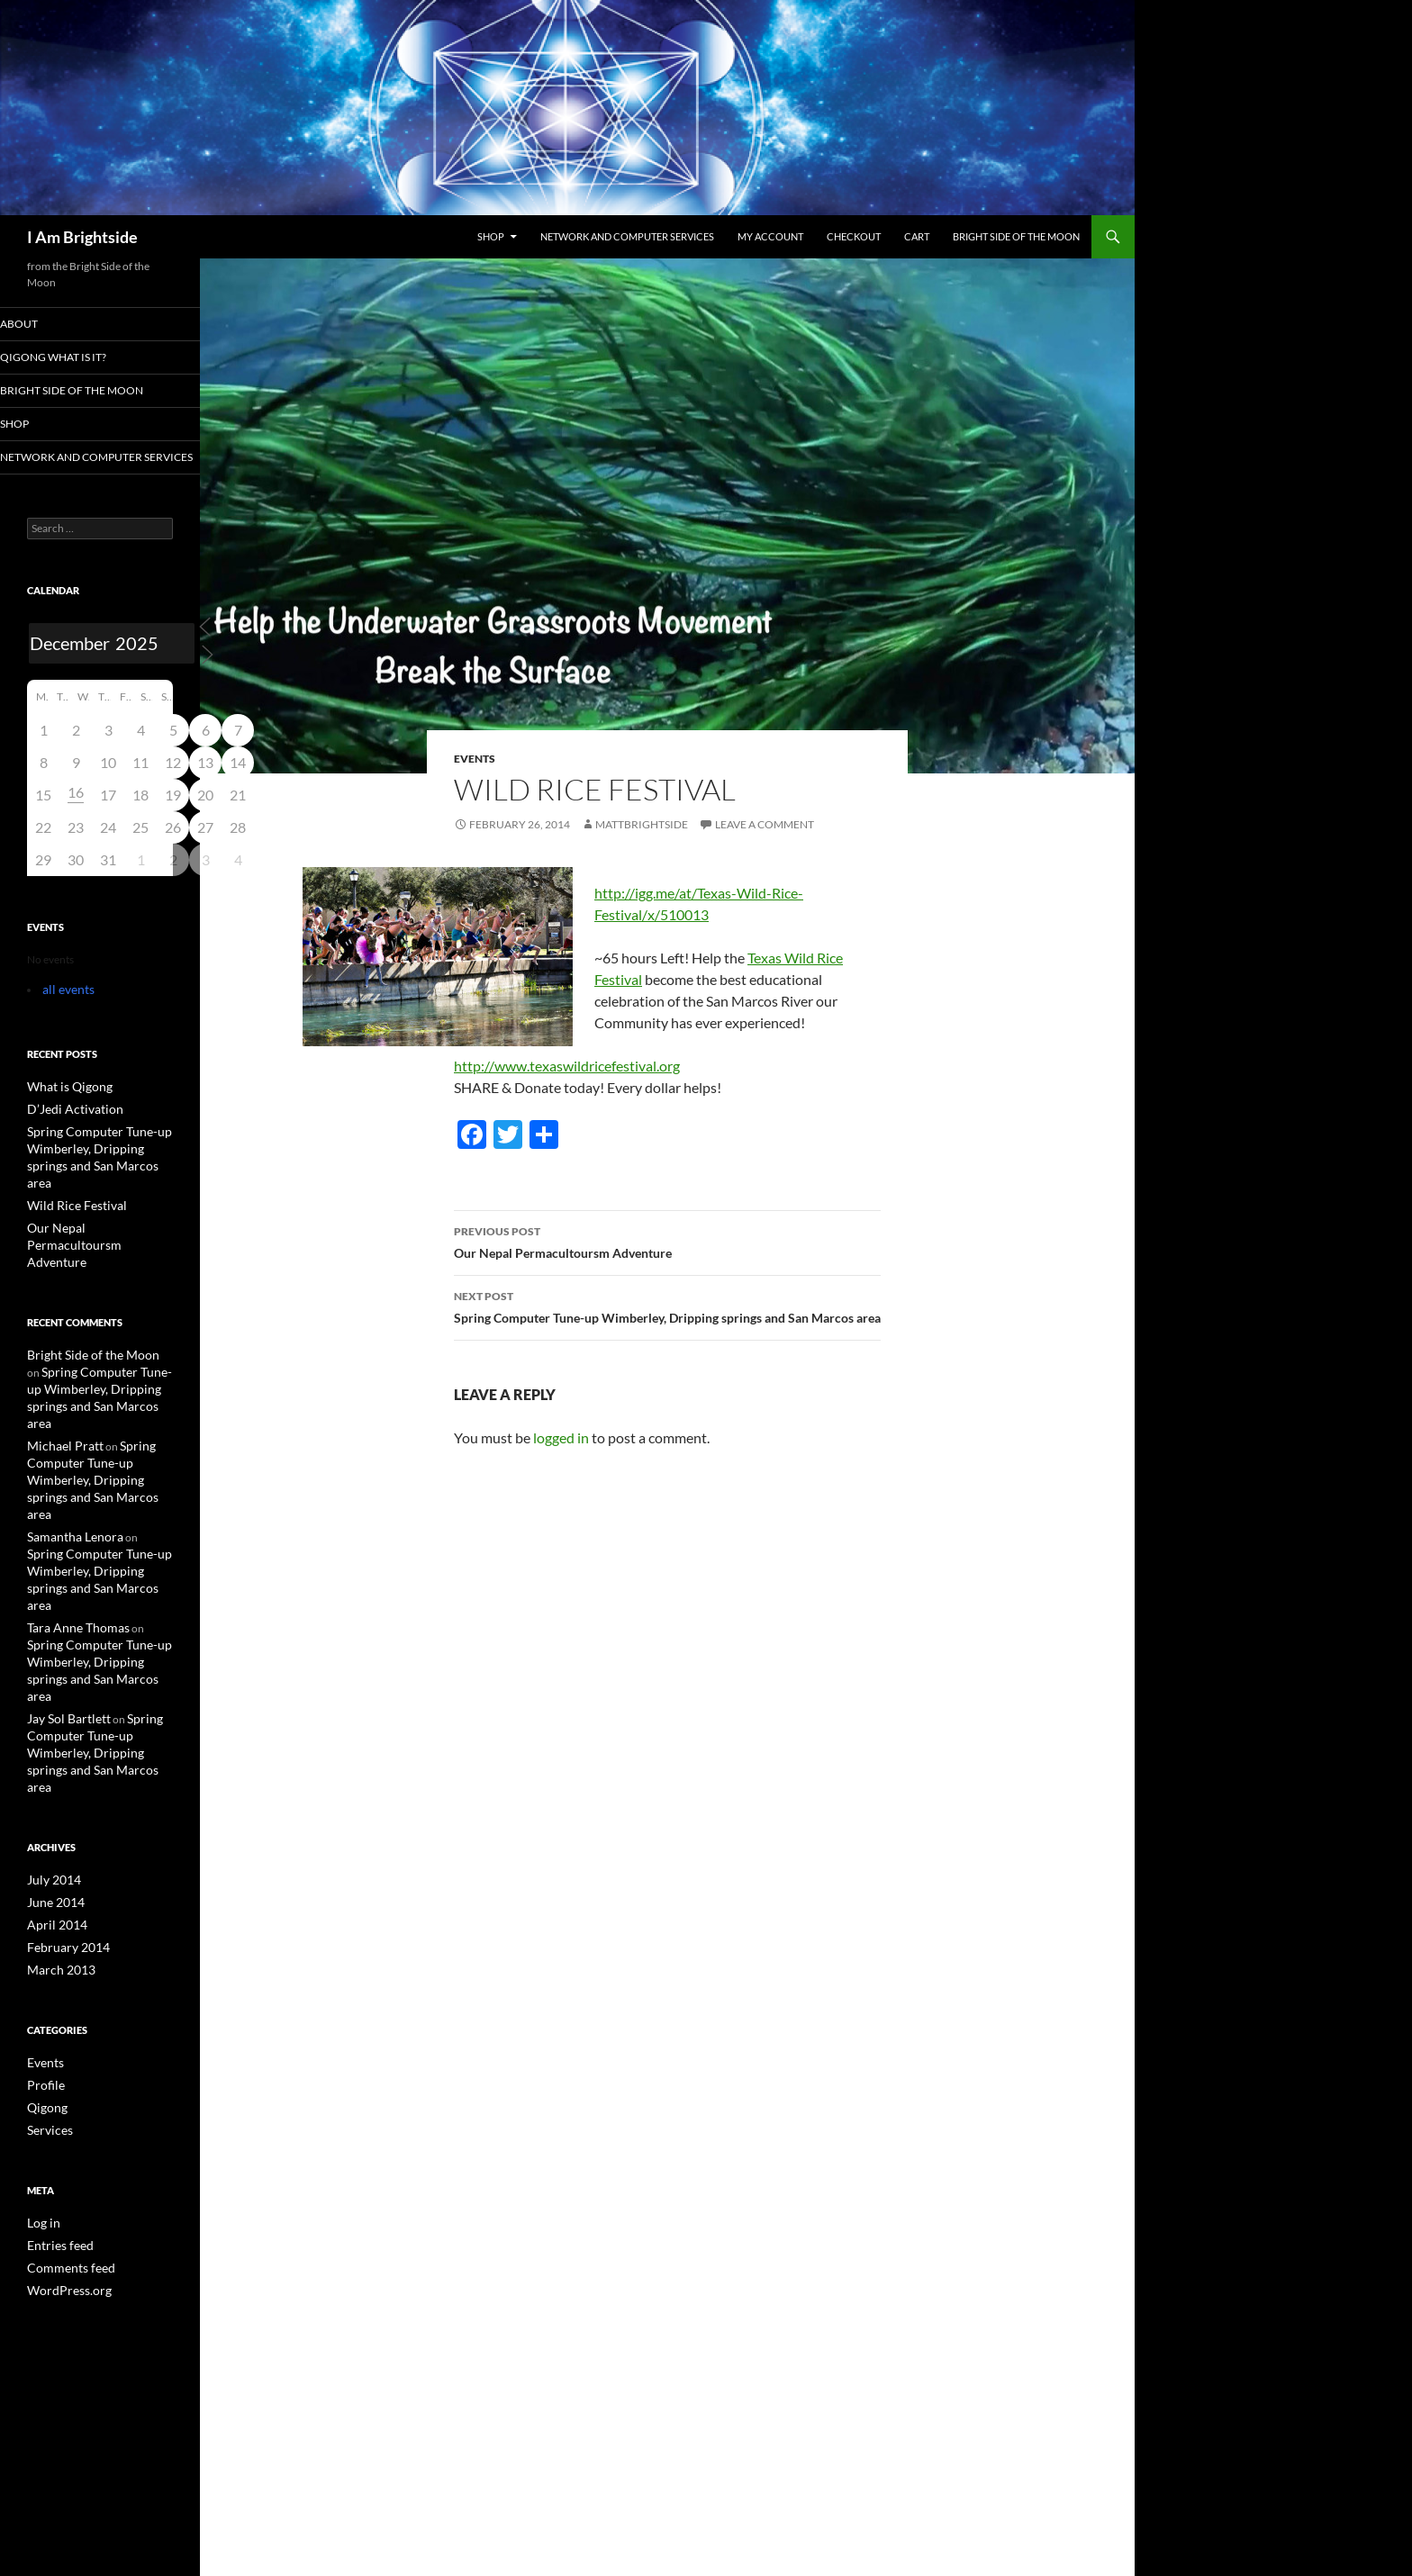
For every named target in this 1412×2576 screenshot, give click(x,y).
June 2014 (52, 1772)
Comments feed (64, 2129)
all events (64, 1006)
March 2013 (56, 1837)
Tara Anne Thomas (70, 1540)
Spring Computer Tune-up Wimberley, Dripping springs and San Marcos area (667, 1305)
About (43, 324)
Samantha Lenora (68, 1470)
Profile (43, 1950)
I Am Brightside (82, 237)
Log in (41, 2085)
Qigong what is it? (74, 358)
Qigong (44, 1972)
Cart (916, 236)
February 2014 (62, 1815)
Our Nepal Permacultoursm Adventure (667, 1241)
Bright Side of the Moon (1016, 236)
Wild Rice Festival (68, 1200)
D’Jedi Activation (67, 1124)
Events (474, 758)
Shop (490, 236)
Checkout (854, 236)
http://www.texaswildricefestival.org (567, 1065)
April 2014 (52, 1794)
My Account (770, 236)
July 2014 (50, 1751)
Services (46, 1994)
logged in (561, 1437)
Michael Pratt (58, 1399)
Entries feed (55, 2107)
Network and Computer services (627, 236)
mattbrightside (641, 824)
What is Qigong (63, 1102)
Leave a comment (764, 824)
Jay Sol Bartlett (61, 1610)
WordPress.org (63, 2150)
